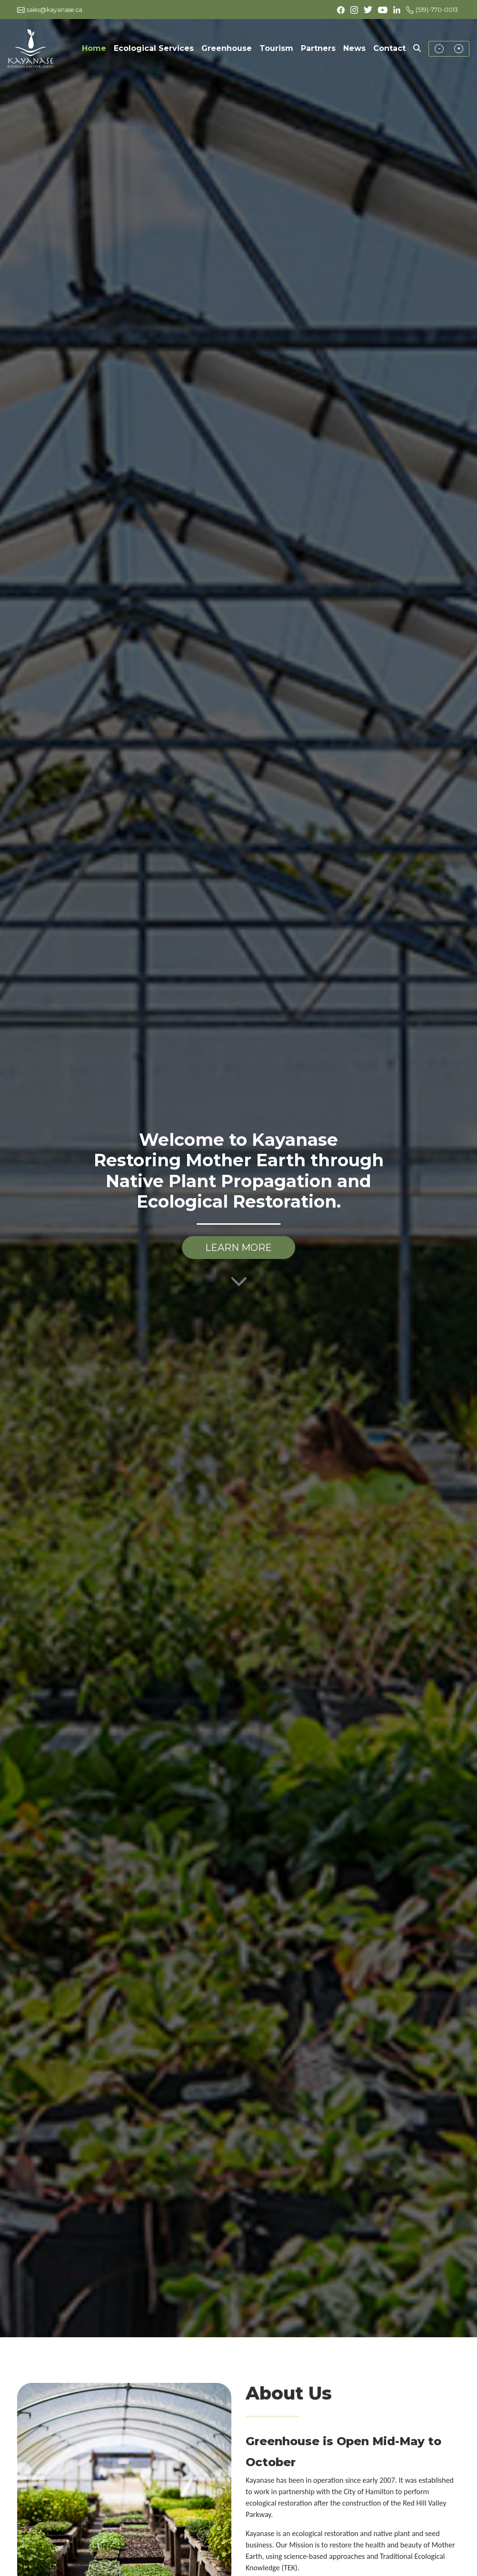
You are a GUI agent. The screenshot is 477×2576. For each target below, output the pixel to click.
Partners (318, 48)
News (354, 48)
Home (96, 47)
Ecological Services (154, 48)
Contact (389, 48)
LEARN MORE (238, 1247)
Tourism (276, 48)
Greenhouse (226, 48)
